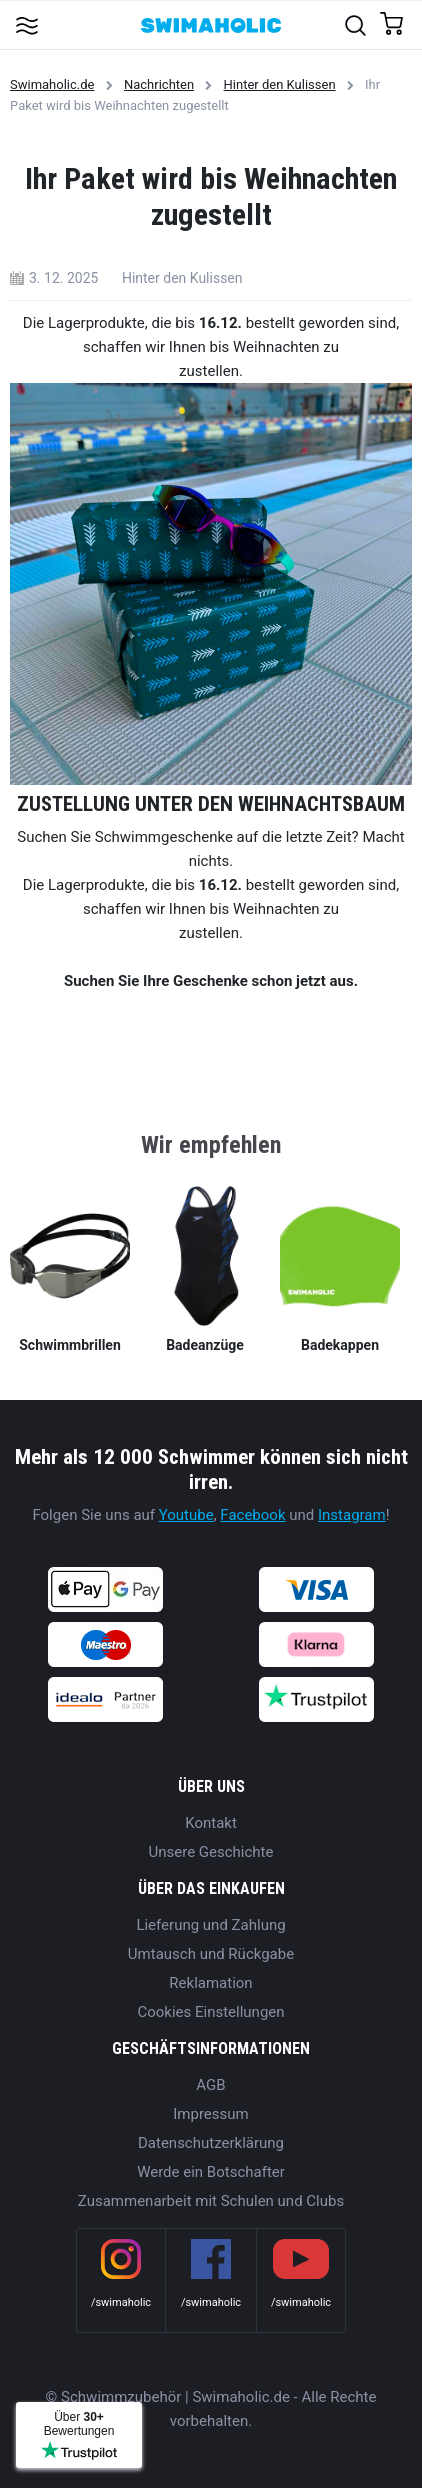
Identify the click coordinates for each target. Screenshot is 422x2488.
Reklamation (210, 1983)
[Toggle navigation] (26, 24)
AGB (210, 2085)
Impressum (210, 2114)
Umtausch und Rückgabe (211, 1954)
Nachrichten (159, 84)
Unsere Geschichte (211, 1852)
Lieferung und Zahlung (210, 1925)
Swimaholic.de (52, 84)
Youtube (186, 1515)
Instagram (352, 1515)
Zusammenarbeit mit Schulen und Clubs (211, 2201)
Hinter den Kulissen (280, 84)
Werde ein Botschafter (211, 2172)
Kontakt (211, 1823)
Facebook (252, 1515)
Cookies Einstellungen (210, 2012)
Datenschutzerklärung (211, 2143)
